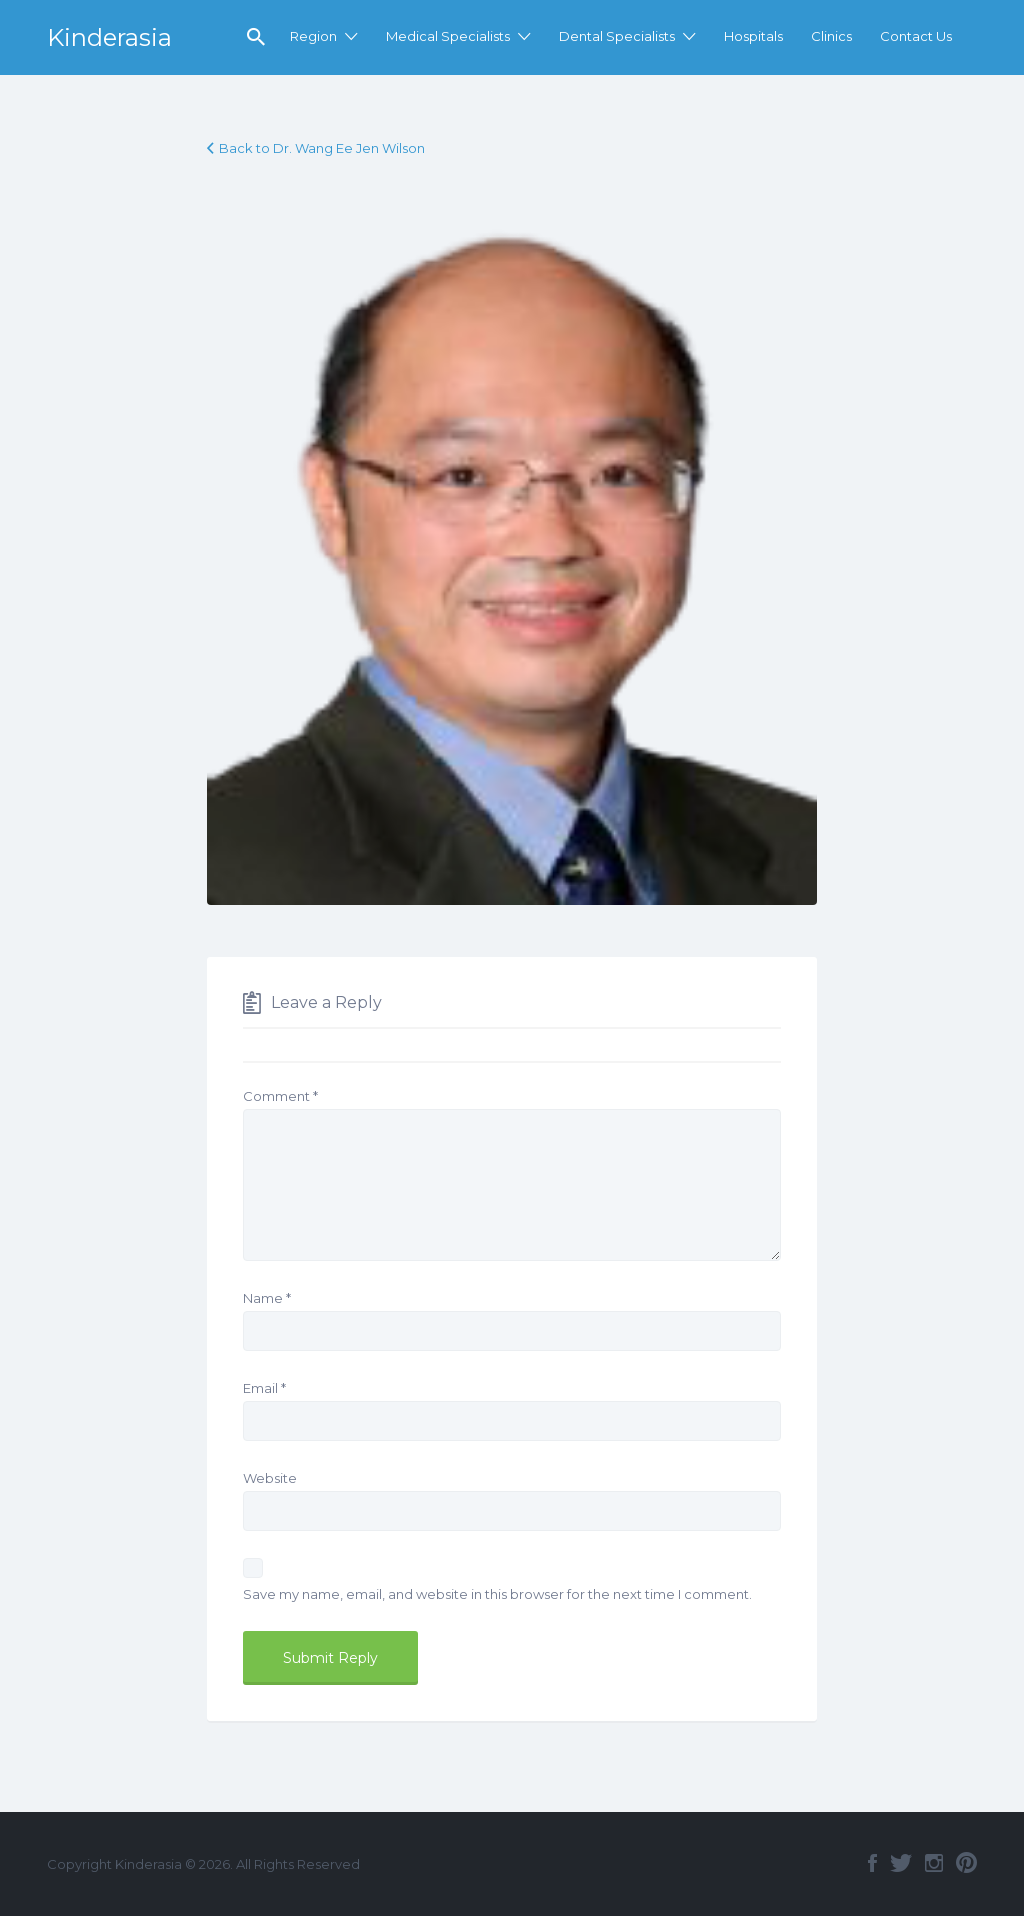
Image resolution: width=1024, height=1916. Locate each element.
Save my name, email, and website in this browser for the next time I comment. (497, 1594)
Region (313, 36)
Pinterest (966, 1863)
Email (264, 1388)
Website (270, 1478)
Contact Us (916, 36)
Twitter (901, 1863)
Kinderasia (109, 37)
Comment (280, 1096)
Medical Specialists (448, 36)
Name (267, 1298)
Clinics (831, 36)
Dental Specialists (617, 36)
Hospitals (753, 36)
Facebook (872, 1863)
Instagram (934, 1863)
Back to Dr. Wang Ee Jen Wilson (322, 148)
